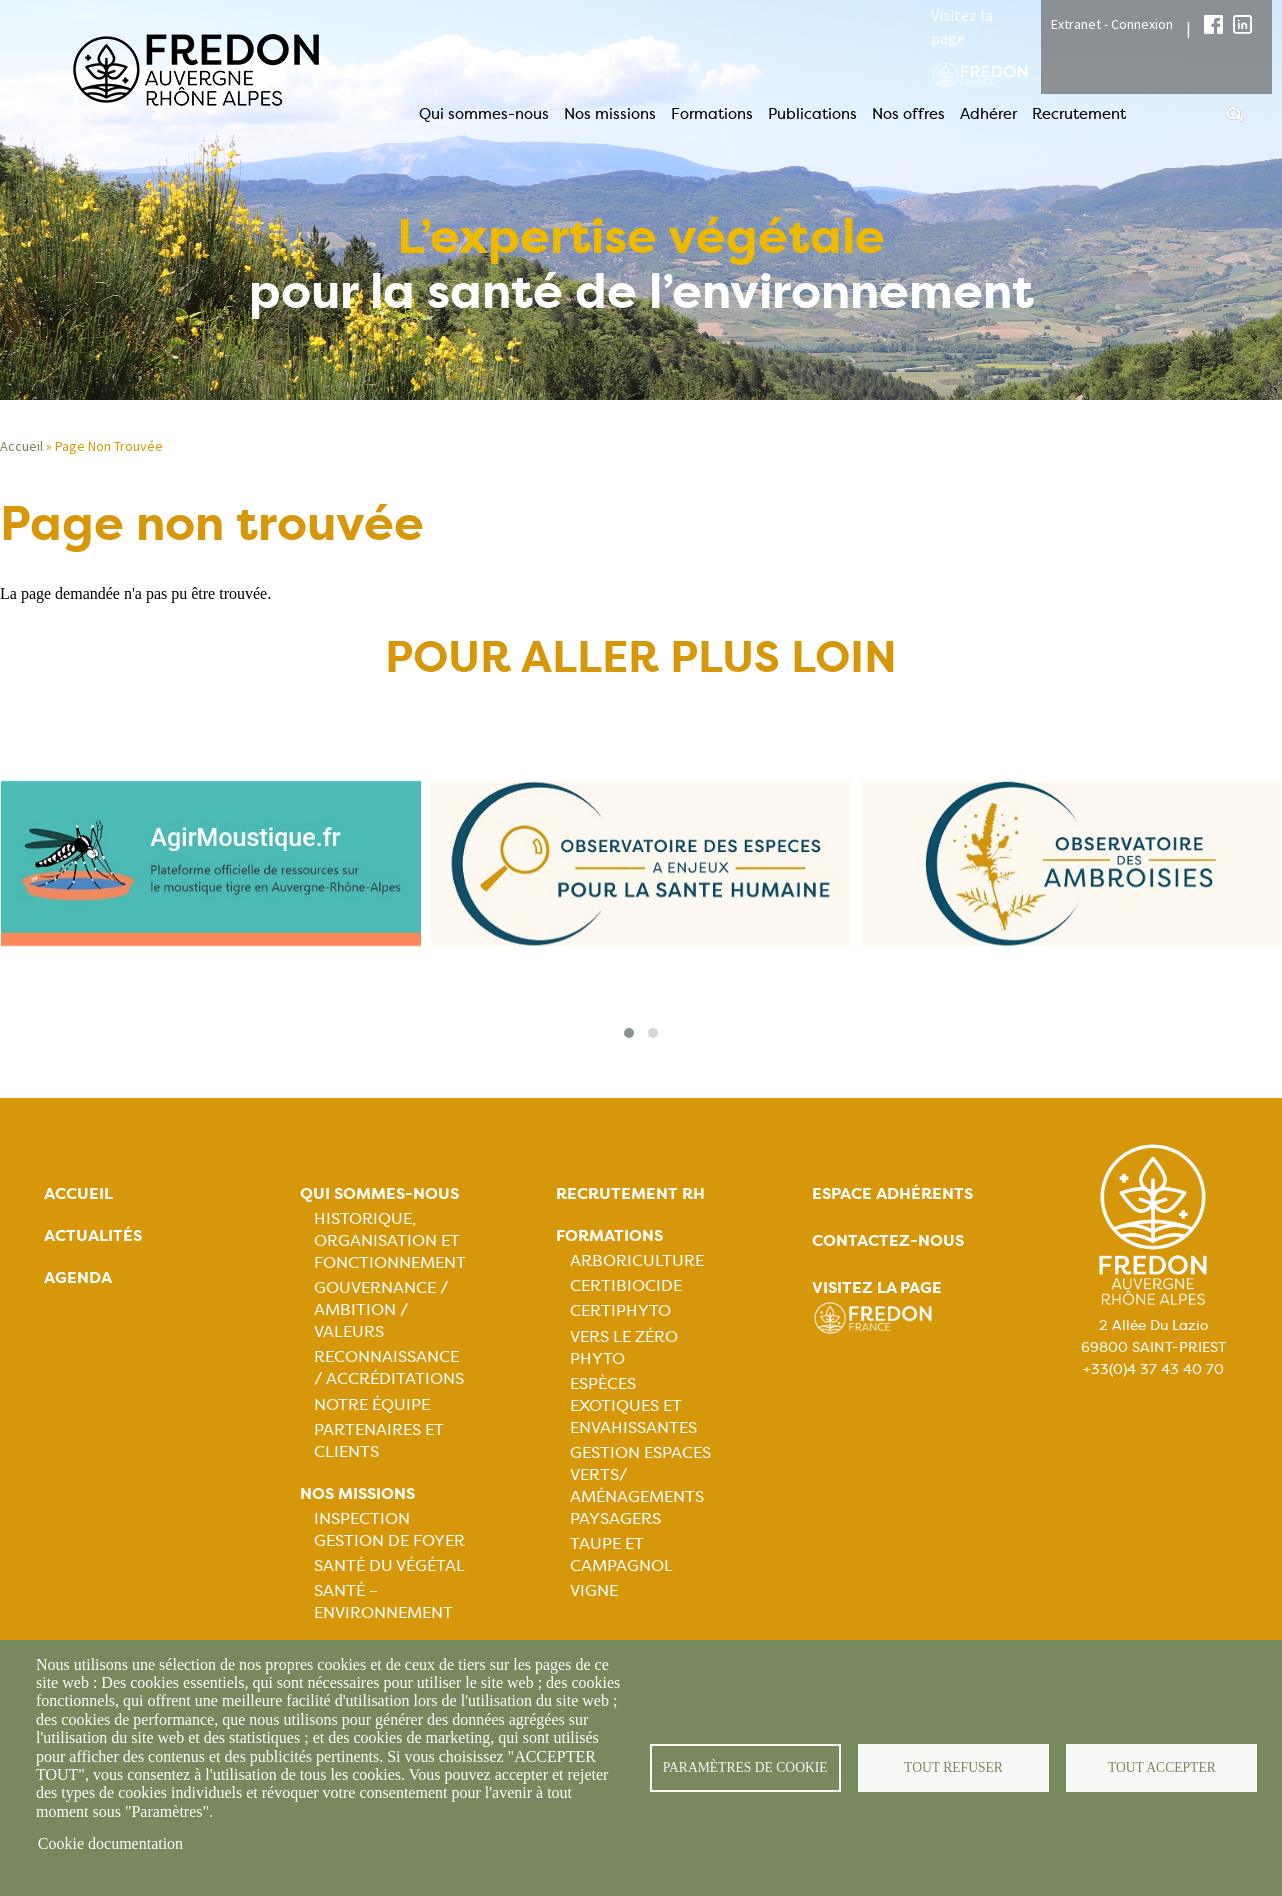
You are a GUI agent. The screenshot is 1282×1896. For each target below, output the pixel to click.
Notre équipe (372, 1404)
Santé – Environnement (383, 1601)
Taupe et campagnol (621, 1554)
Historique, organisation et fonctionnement (390, 1240)
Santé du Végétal (389, 1565)
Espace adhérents (892, 1193)
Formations (712, 114)
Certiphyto (620, 1310)
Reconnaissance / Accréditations (389, 1367)
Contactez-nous (888, 1240)
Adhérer (988, 114)
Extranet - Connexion (1112, 24)
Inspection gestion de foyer (389, 1529)
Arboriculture (637, 1260)
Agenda (78, 1277)
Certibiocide (626, 1285)
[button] (629, 1033)
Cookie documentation (110, 1843)
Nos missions (610, 114)
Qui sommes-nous (484, 114)
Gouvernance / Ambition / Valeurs (381, 1309)
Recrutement (1079, 114)
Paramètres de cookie (745, 1767)
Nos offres (908, 114)
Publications (812, 114)
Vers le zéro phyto (624, 1347)
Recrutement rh (630, 1193)
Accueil (78, 1193)
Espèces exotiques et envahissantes (633, 1405)
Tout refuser (953, 1767)
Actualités (93, 1235)
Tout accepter (1162, 1767)
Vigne (594, 1590)
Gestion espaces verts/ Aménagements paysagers (640, 1485)
